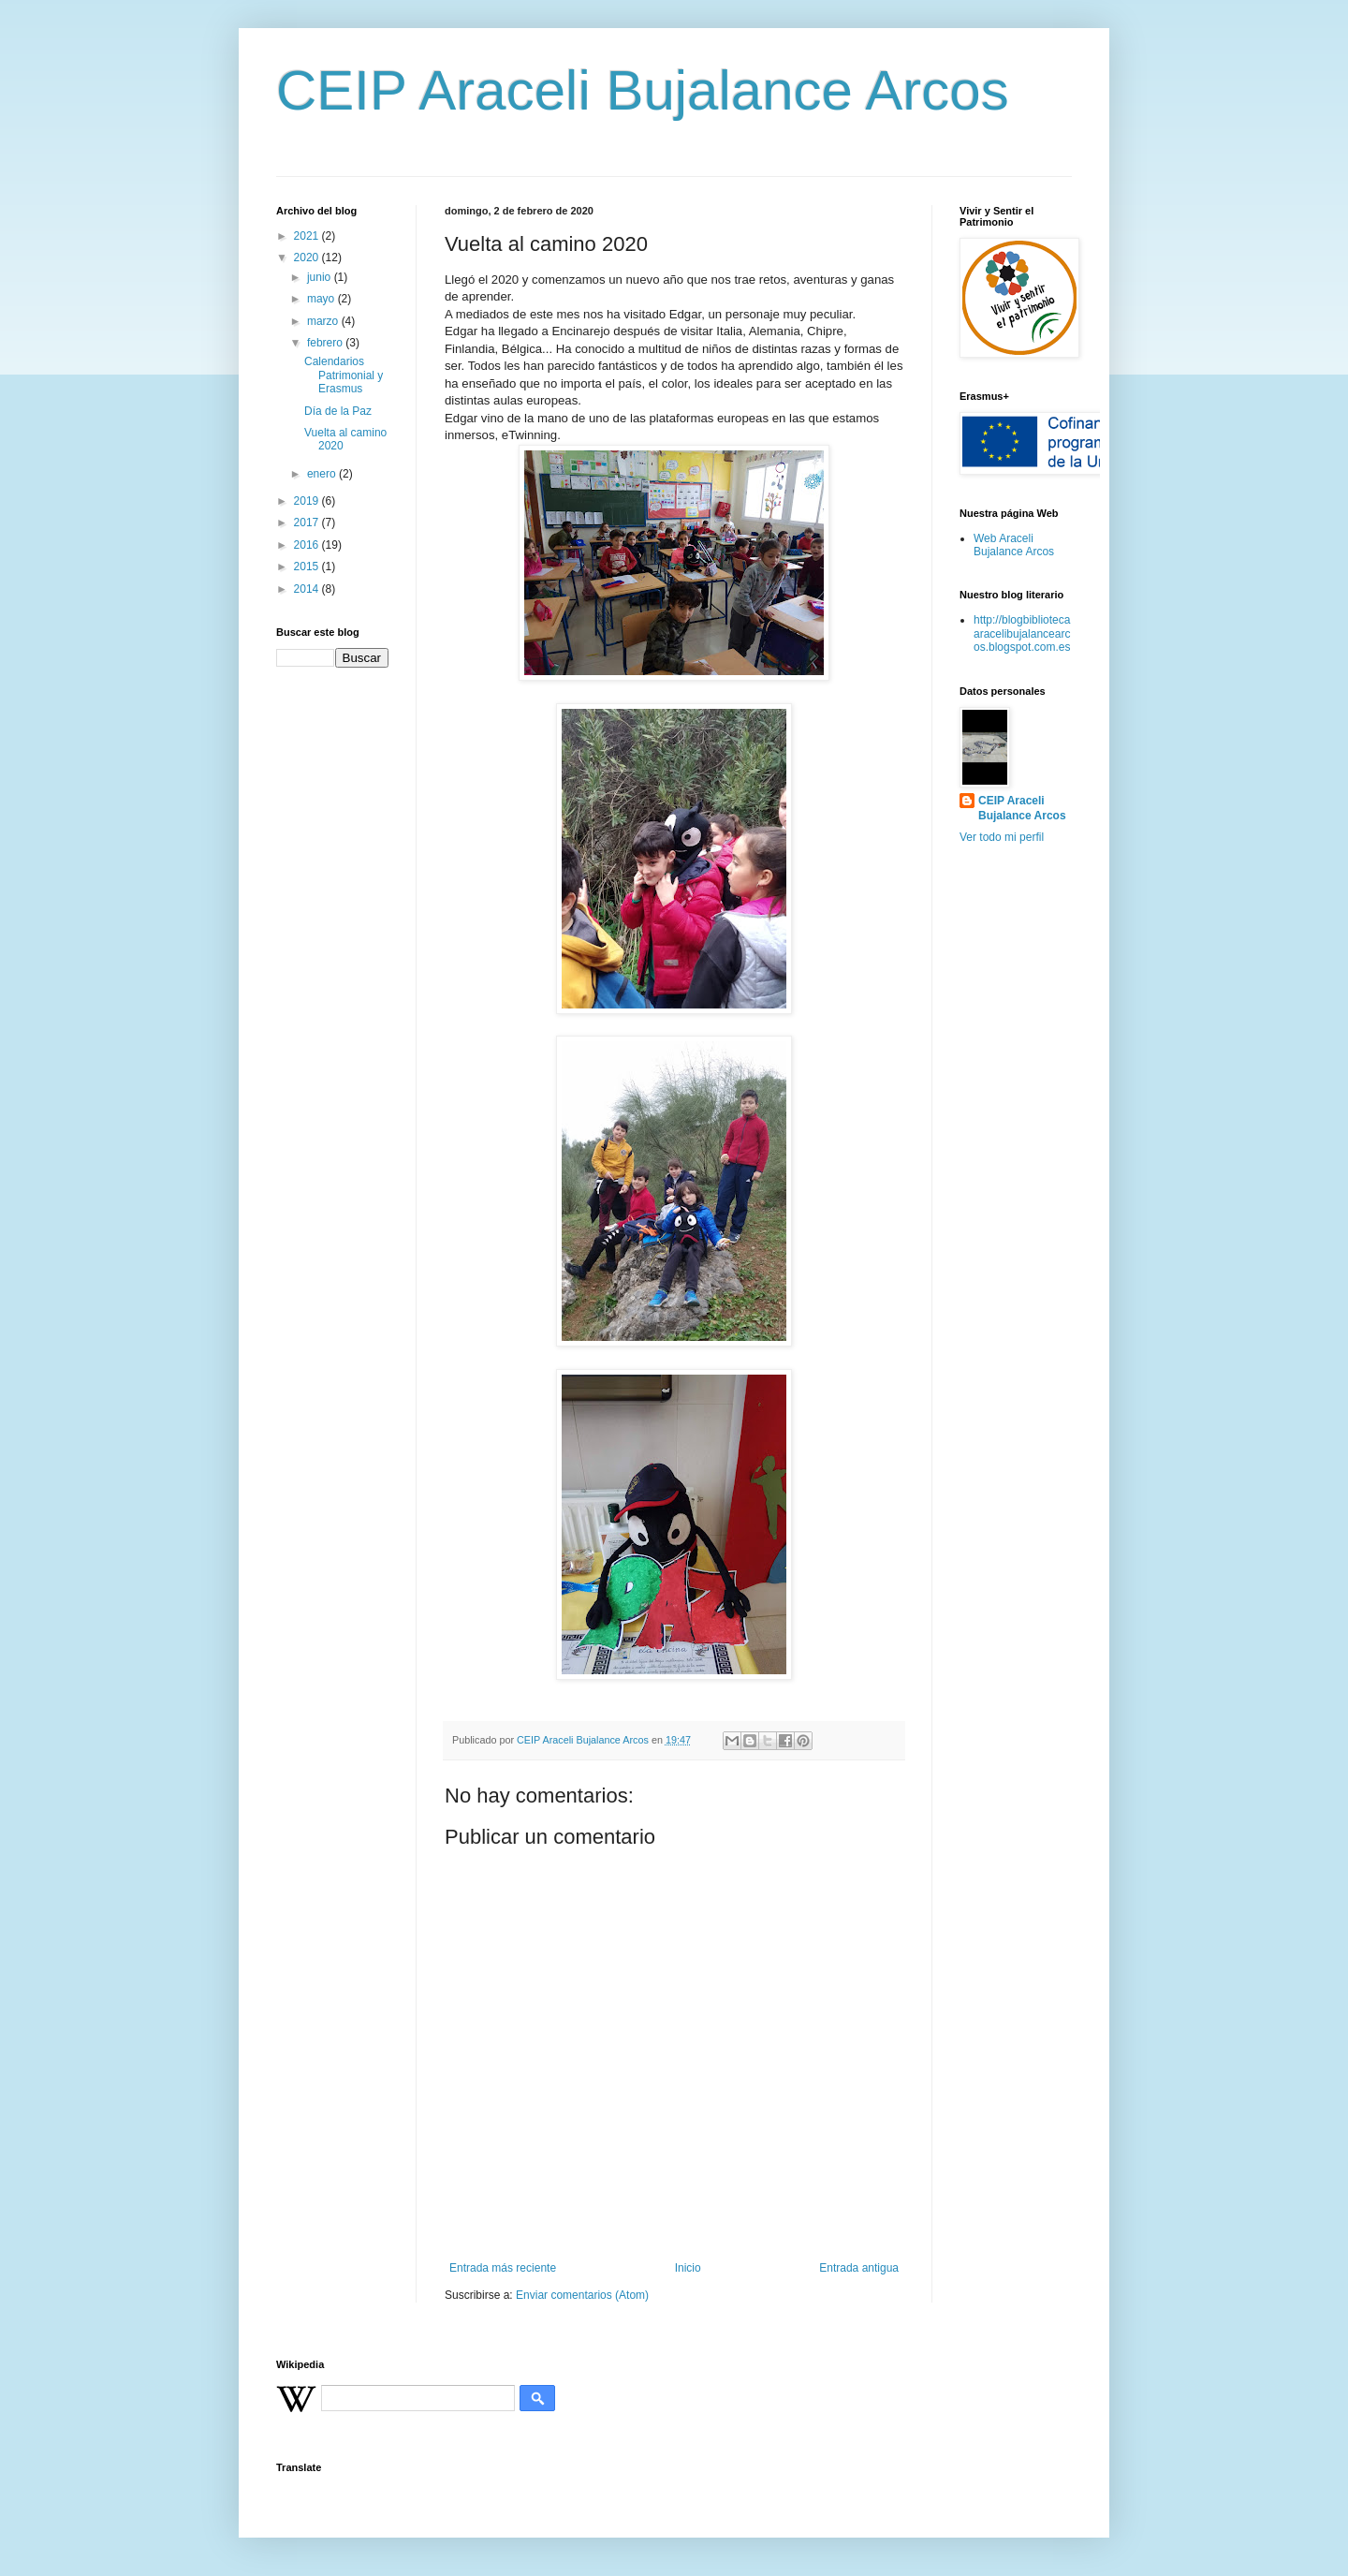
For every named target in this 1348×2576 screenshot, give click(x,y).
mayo (322, 298)
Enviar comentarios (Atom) (582, 2295)
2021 (308, 236)
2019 (308, 501)
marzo (324, 321)
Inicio (688, 2267)
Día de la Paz (338, 411)
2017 (308, 522)
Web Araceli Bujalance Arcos (1014, 545)
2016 (308, 545)
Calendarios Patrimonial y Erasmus (343, 375)
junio (320, 277)
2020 (308, 257)
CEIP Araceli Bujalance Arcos (642, 90)
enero (323, 473)
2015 (308, 566)
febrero (326, 342)
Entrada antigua (859, 2267)
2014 (308, 589)
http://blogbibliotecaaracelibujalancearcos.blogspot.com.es (1022, 633)
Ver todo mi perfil (1002, 837)
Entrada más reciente (502, 2267)
